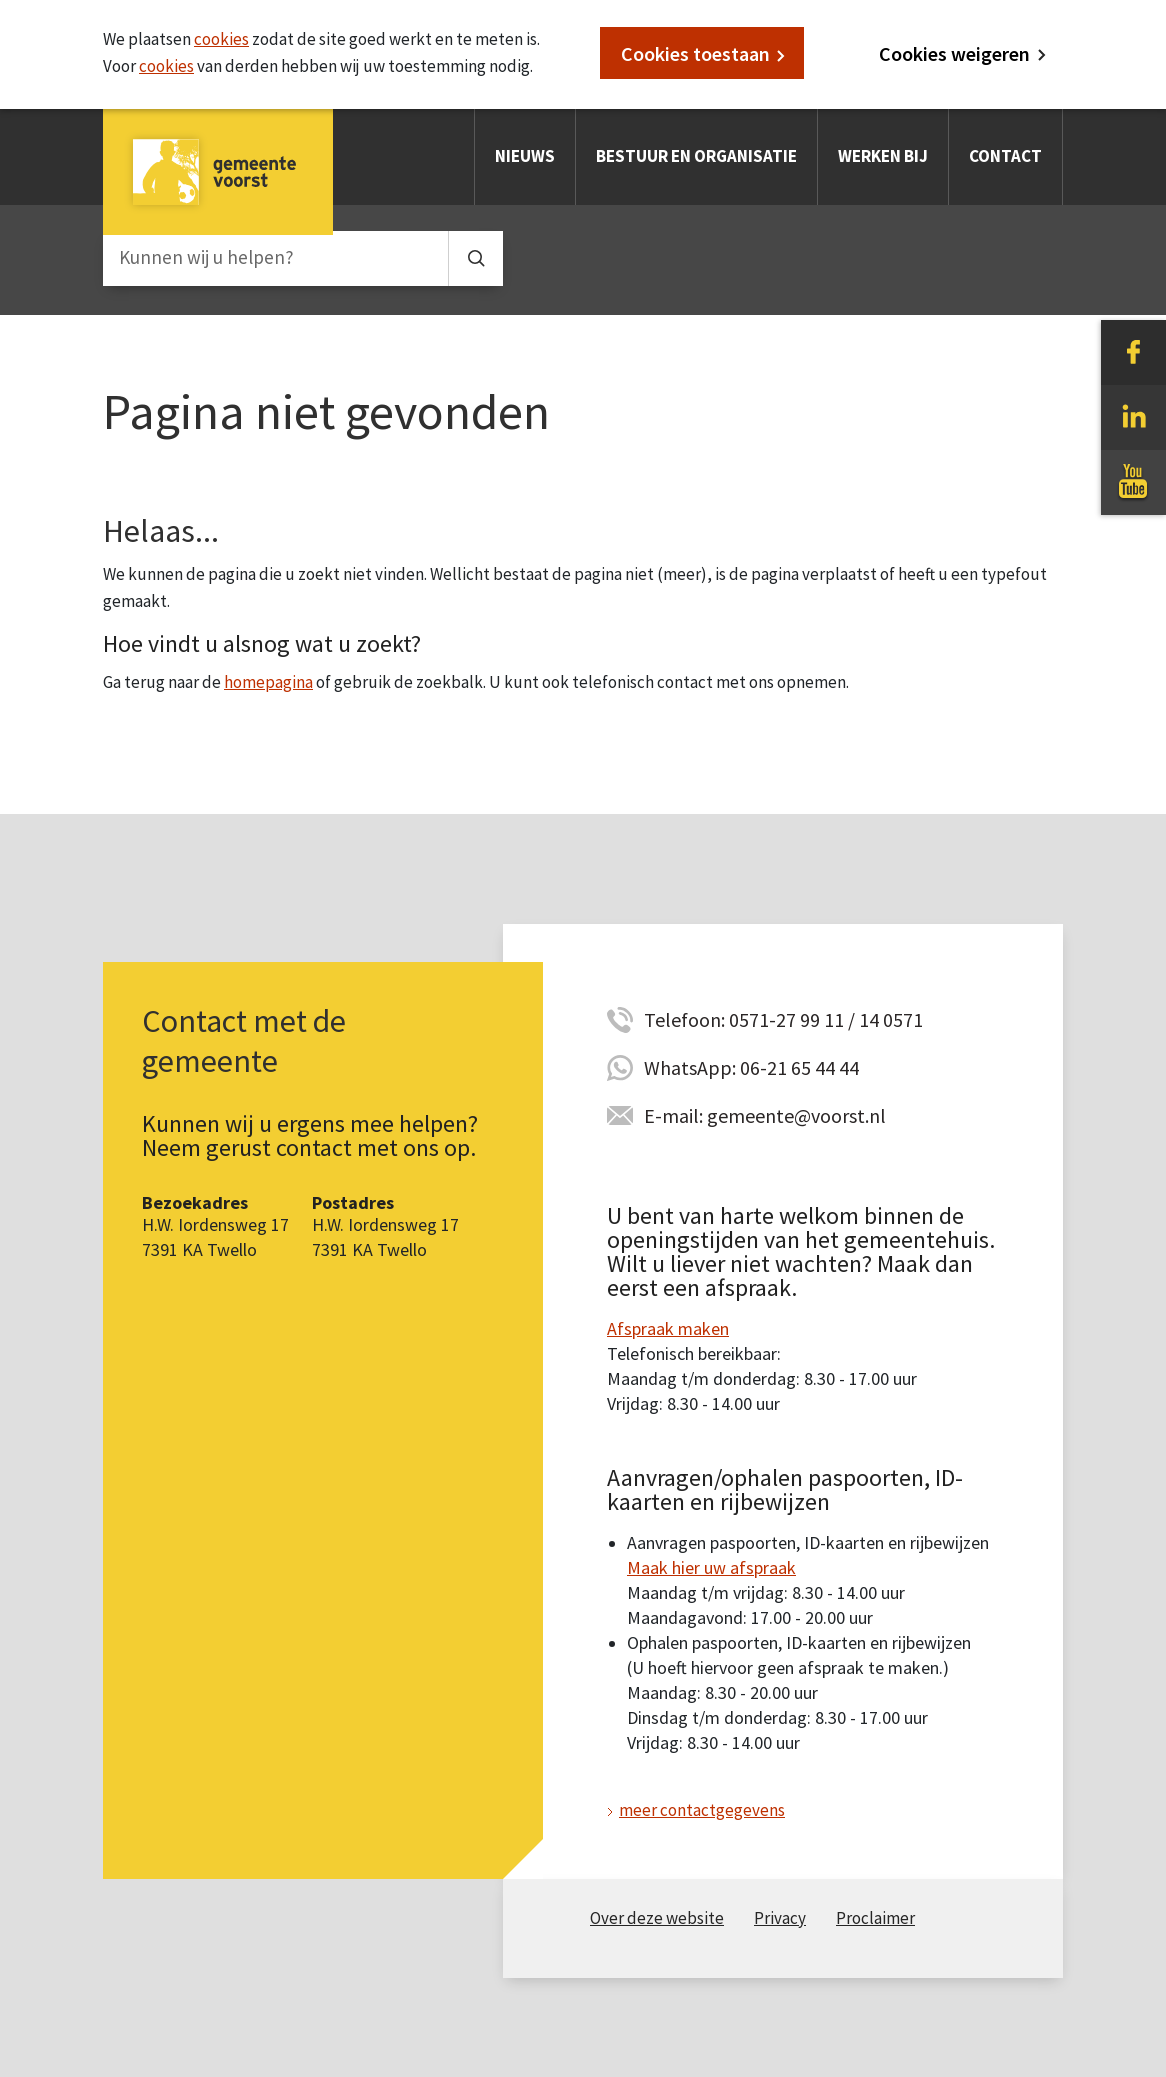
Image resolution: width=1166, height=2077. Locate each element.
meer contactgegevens (702, 1810)
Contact (1005, 156)
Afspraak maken (668, 1328)
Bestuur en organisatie (696, 156)
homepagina (268, 682)
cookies (221, 39)
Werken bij (883, 156)
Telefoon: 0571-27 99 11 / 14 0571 (783, 1019)
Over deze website (657, 1918)
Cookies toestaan (695, 53)
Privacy (780, 1918)
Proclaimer (875, 1918)
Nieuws (525, 156)
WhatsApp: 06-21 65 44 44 (751, 1067)
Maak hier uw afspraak (711, 1567)
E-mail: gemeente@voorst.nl (765, 1115)
